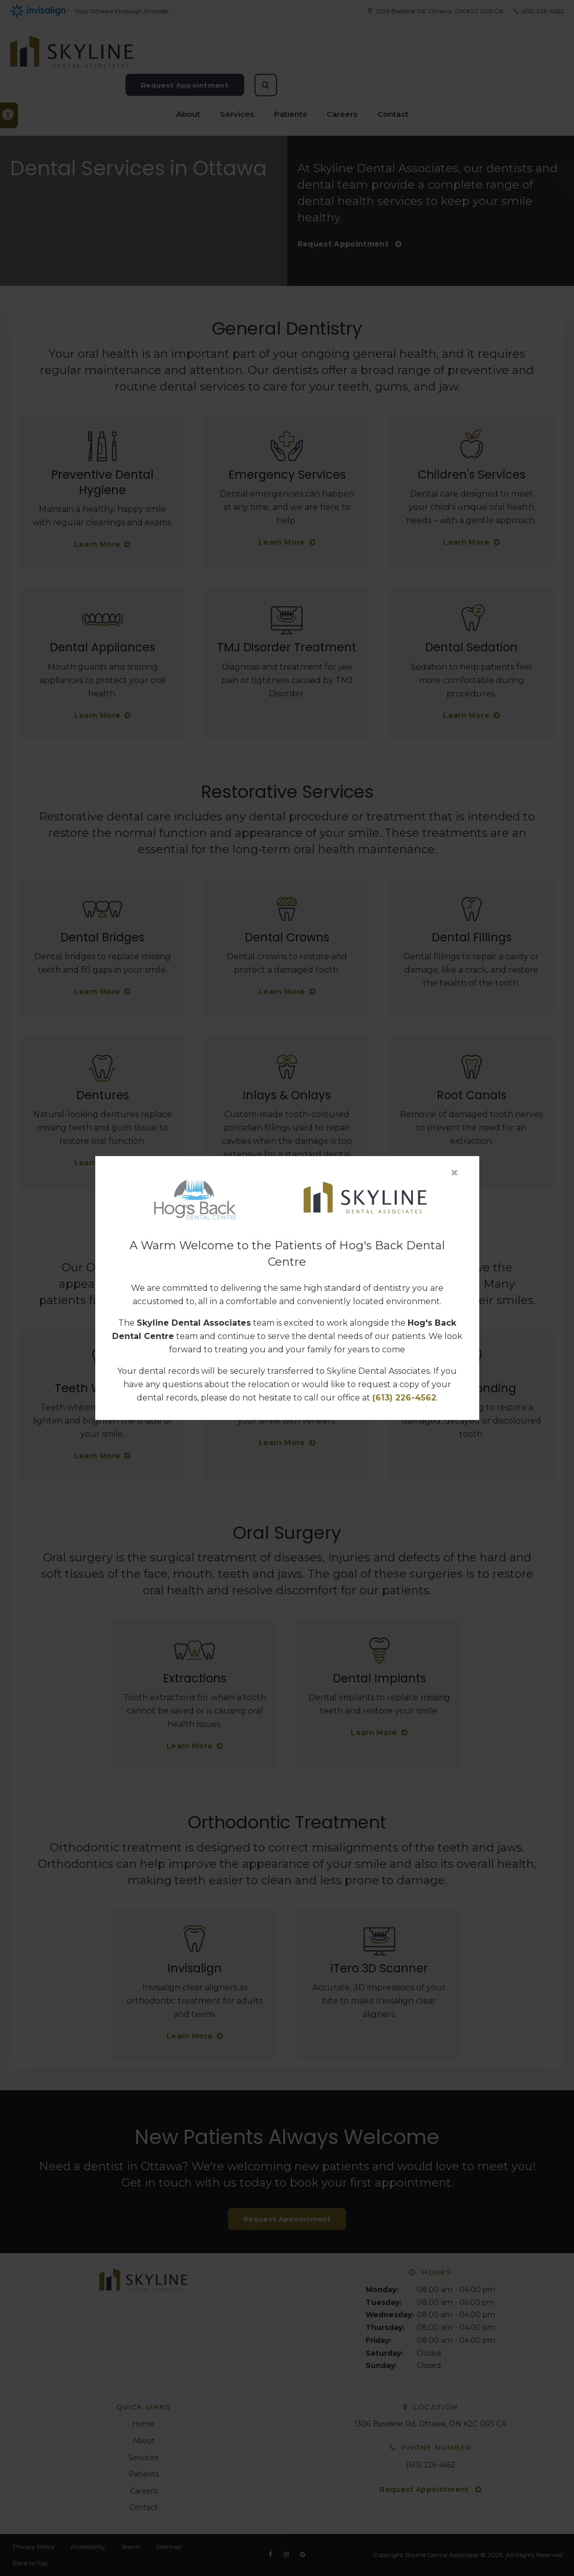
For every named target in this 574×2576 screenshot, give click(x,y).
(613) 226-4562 (404, 1398)
